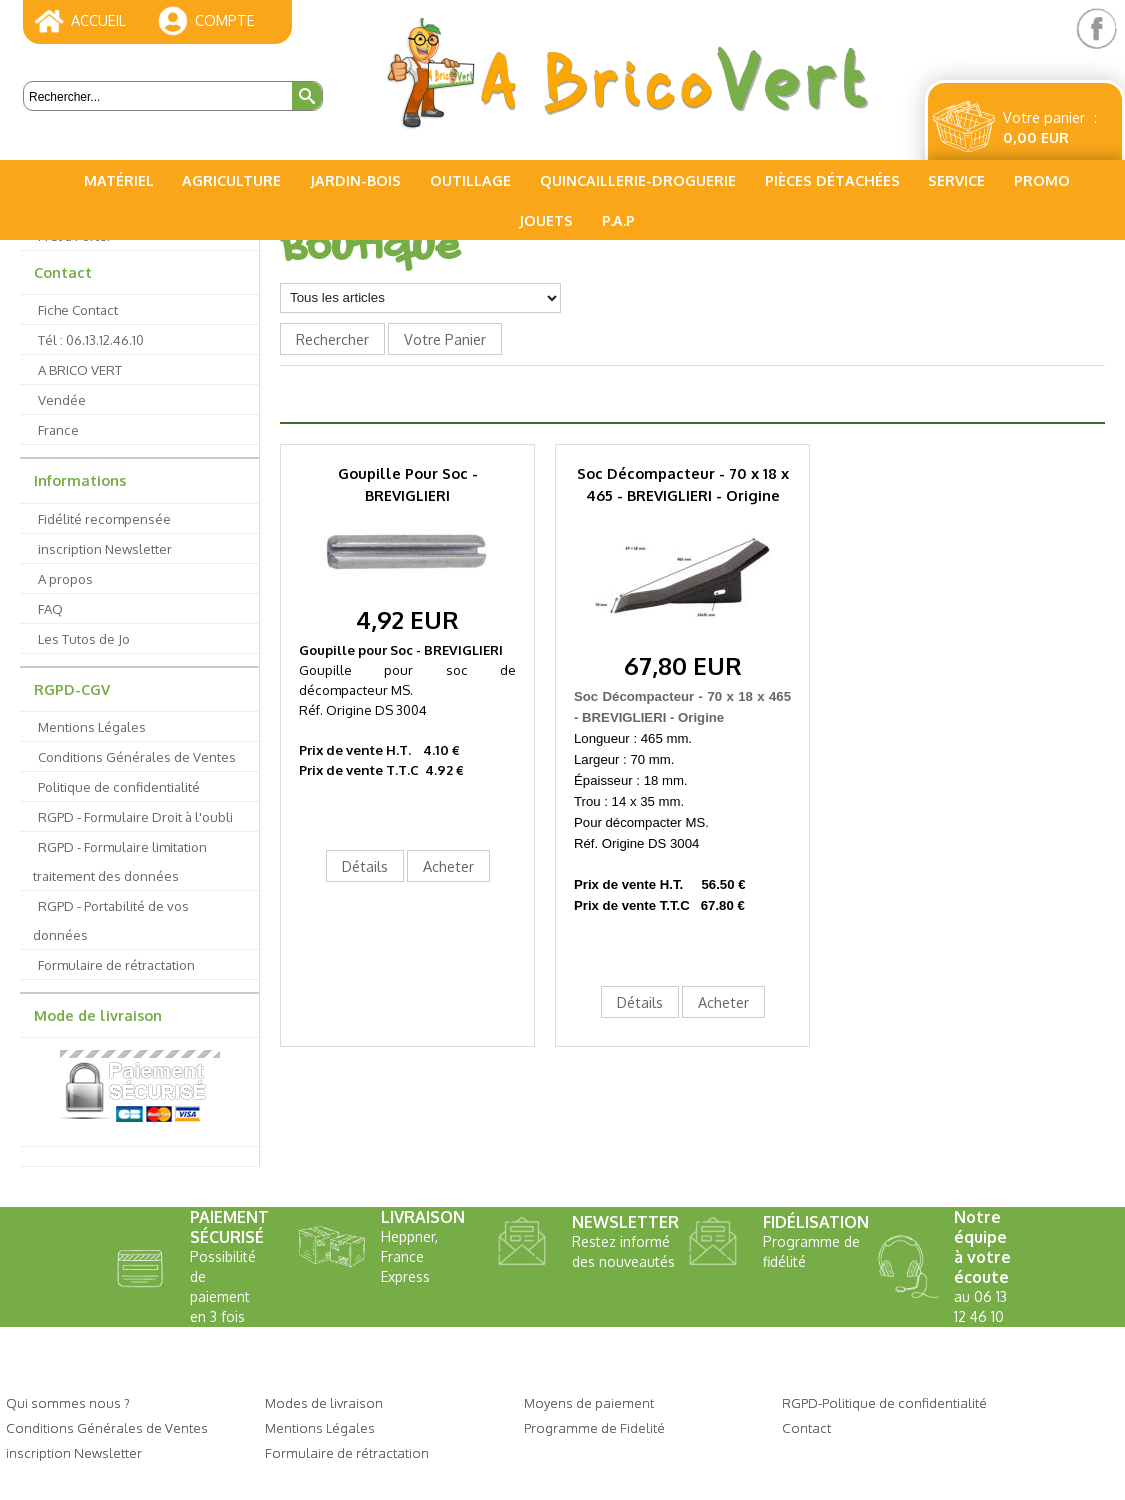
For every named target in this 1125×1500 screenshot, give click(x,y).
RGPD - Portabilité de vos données (111, 920)
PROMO (1042, 180)
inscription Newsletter (105, 548)
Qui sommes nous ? (68, 1402)
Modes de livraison (324, 1402)
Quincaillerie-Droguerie (638, 180)
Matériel (119, 180)
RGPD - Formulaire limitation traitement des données (120, 861)
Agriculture (231, 180)
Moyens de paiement (589, 1402)
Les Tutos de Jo (84, 638)
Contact (63, 272)
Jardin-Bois (355, 180)
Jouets (546, 220)
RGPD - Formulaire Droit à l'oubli (135, 816)
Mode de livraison (98, 1015)
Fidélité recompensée (104, 518)
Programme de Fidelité (594, 1427)
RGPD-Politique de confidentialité (884, 1402)
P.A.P (618, 220)
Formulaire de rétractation (116, 964)
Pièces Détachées (832, 180)
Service (956, 180)
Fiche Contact (78, 309)
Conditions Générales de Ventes (137, 756)
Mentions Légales (92, 726)
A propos (65, 578)
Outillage (470, 180)
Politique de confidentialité (119, 786)
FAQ (50, 608)
